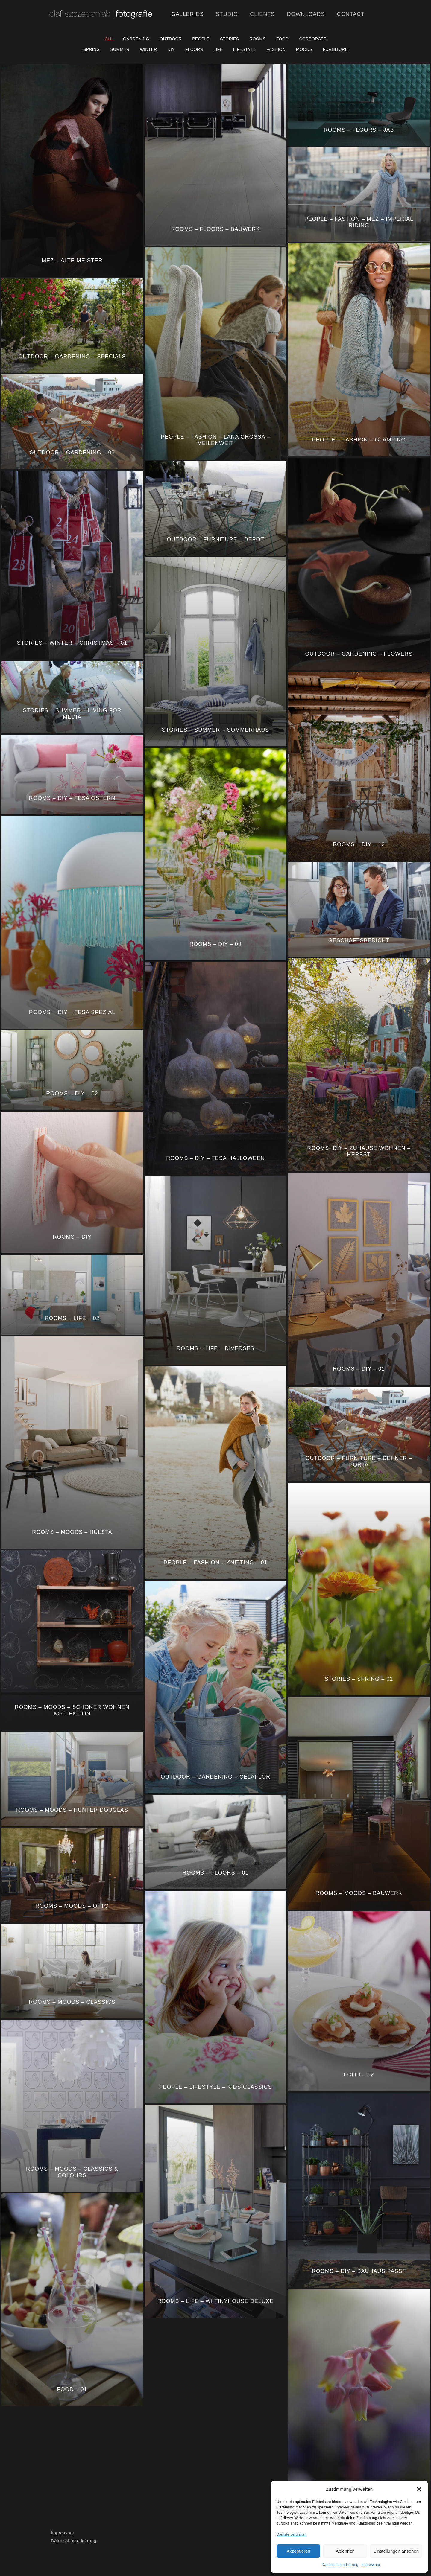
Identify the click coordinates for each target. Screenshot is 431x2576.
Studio (227, 14)
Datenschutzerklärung (340, 2565)
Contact (351, 14)
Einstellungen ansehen (396, 2551)
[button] (419, 2489)
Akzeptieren (298, 2551)
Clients (262, 14)
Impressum (370, 2565)
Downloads (306, 14)
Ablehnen (345, 2551)
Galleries (187, 14)
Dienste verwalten (291, 2534)
